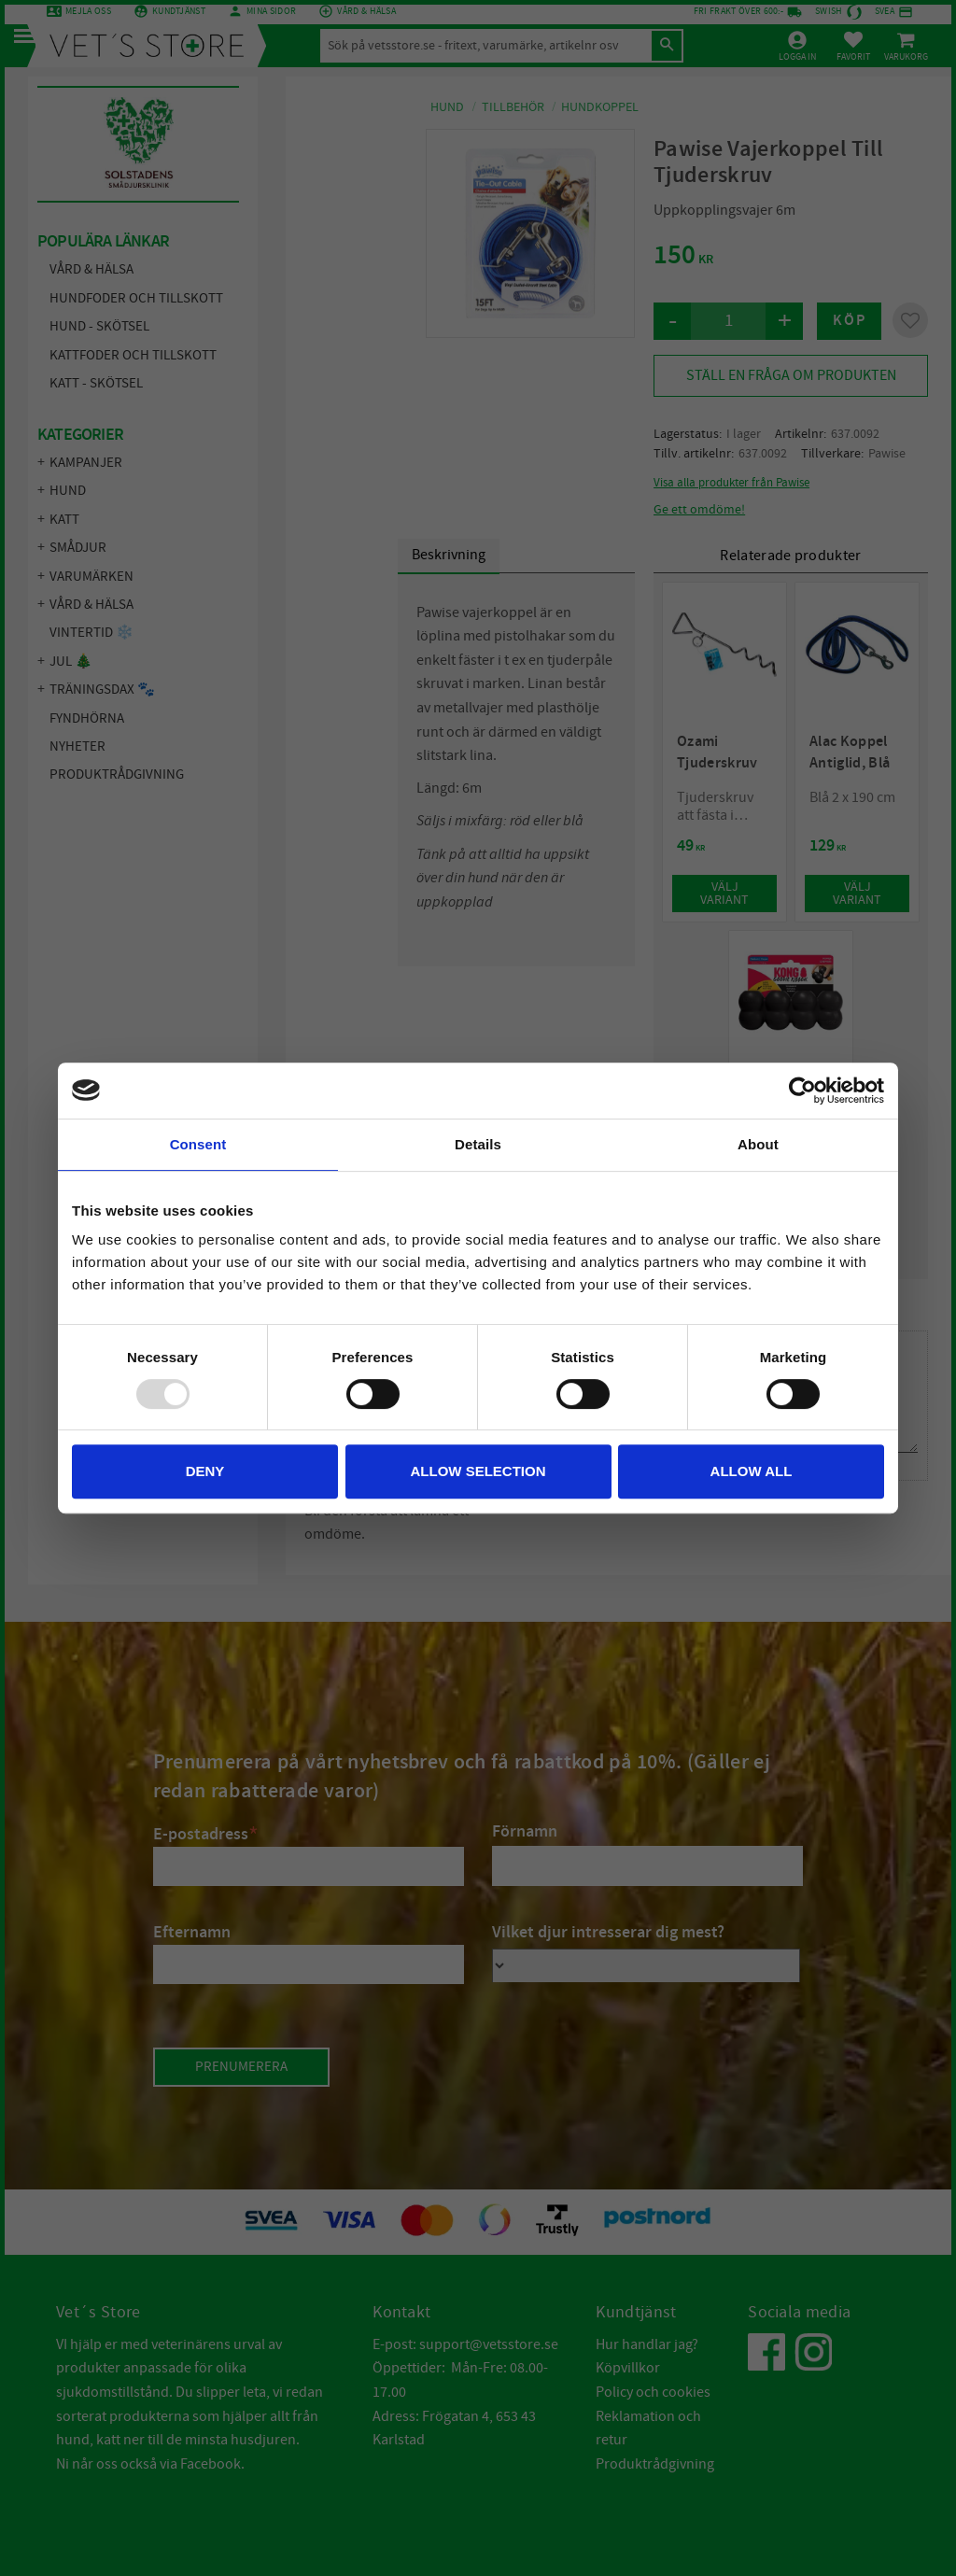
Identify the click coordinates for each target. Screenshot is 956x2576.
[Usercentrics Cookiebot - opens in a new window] (802, 1091)
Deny (205, 1471)
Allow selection (478, 1471)
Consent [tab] (198, 1144)
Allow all (751, 1471)
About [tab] (758, 1144)
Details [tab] (478, 1144)
